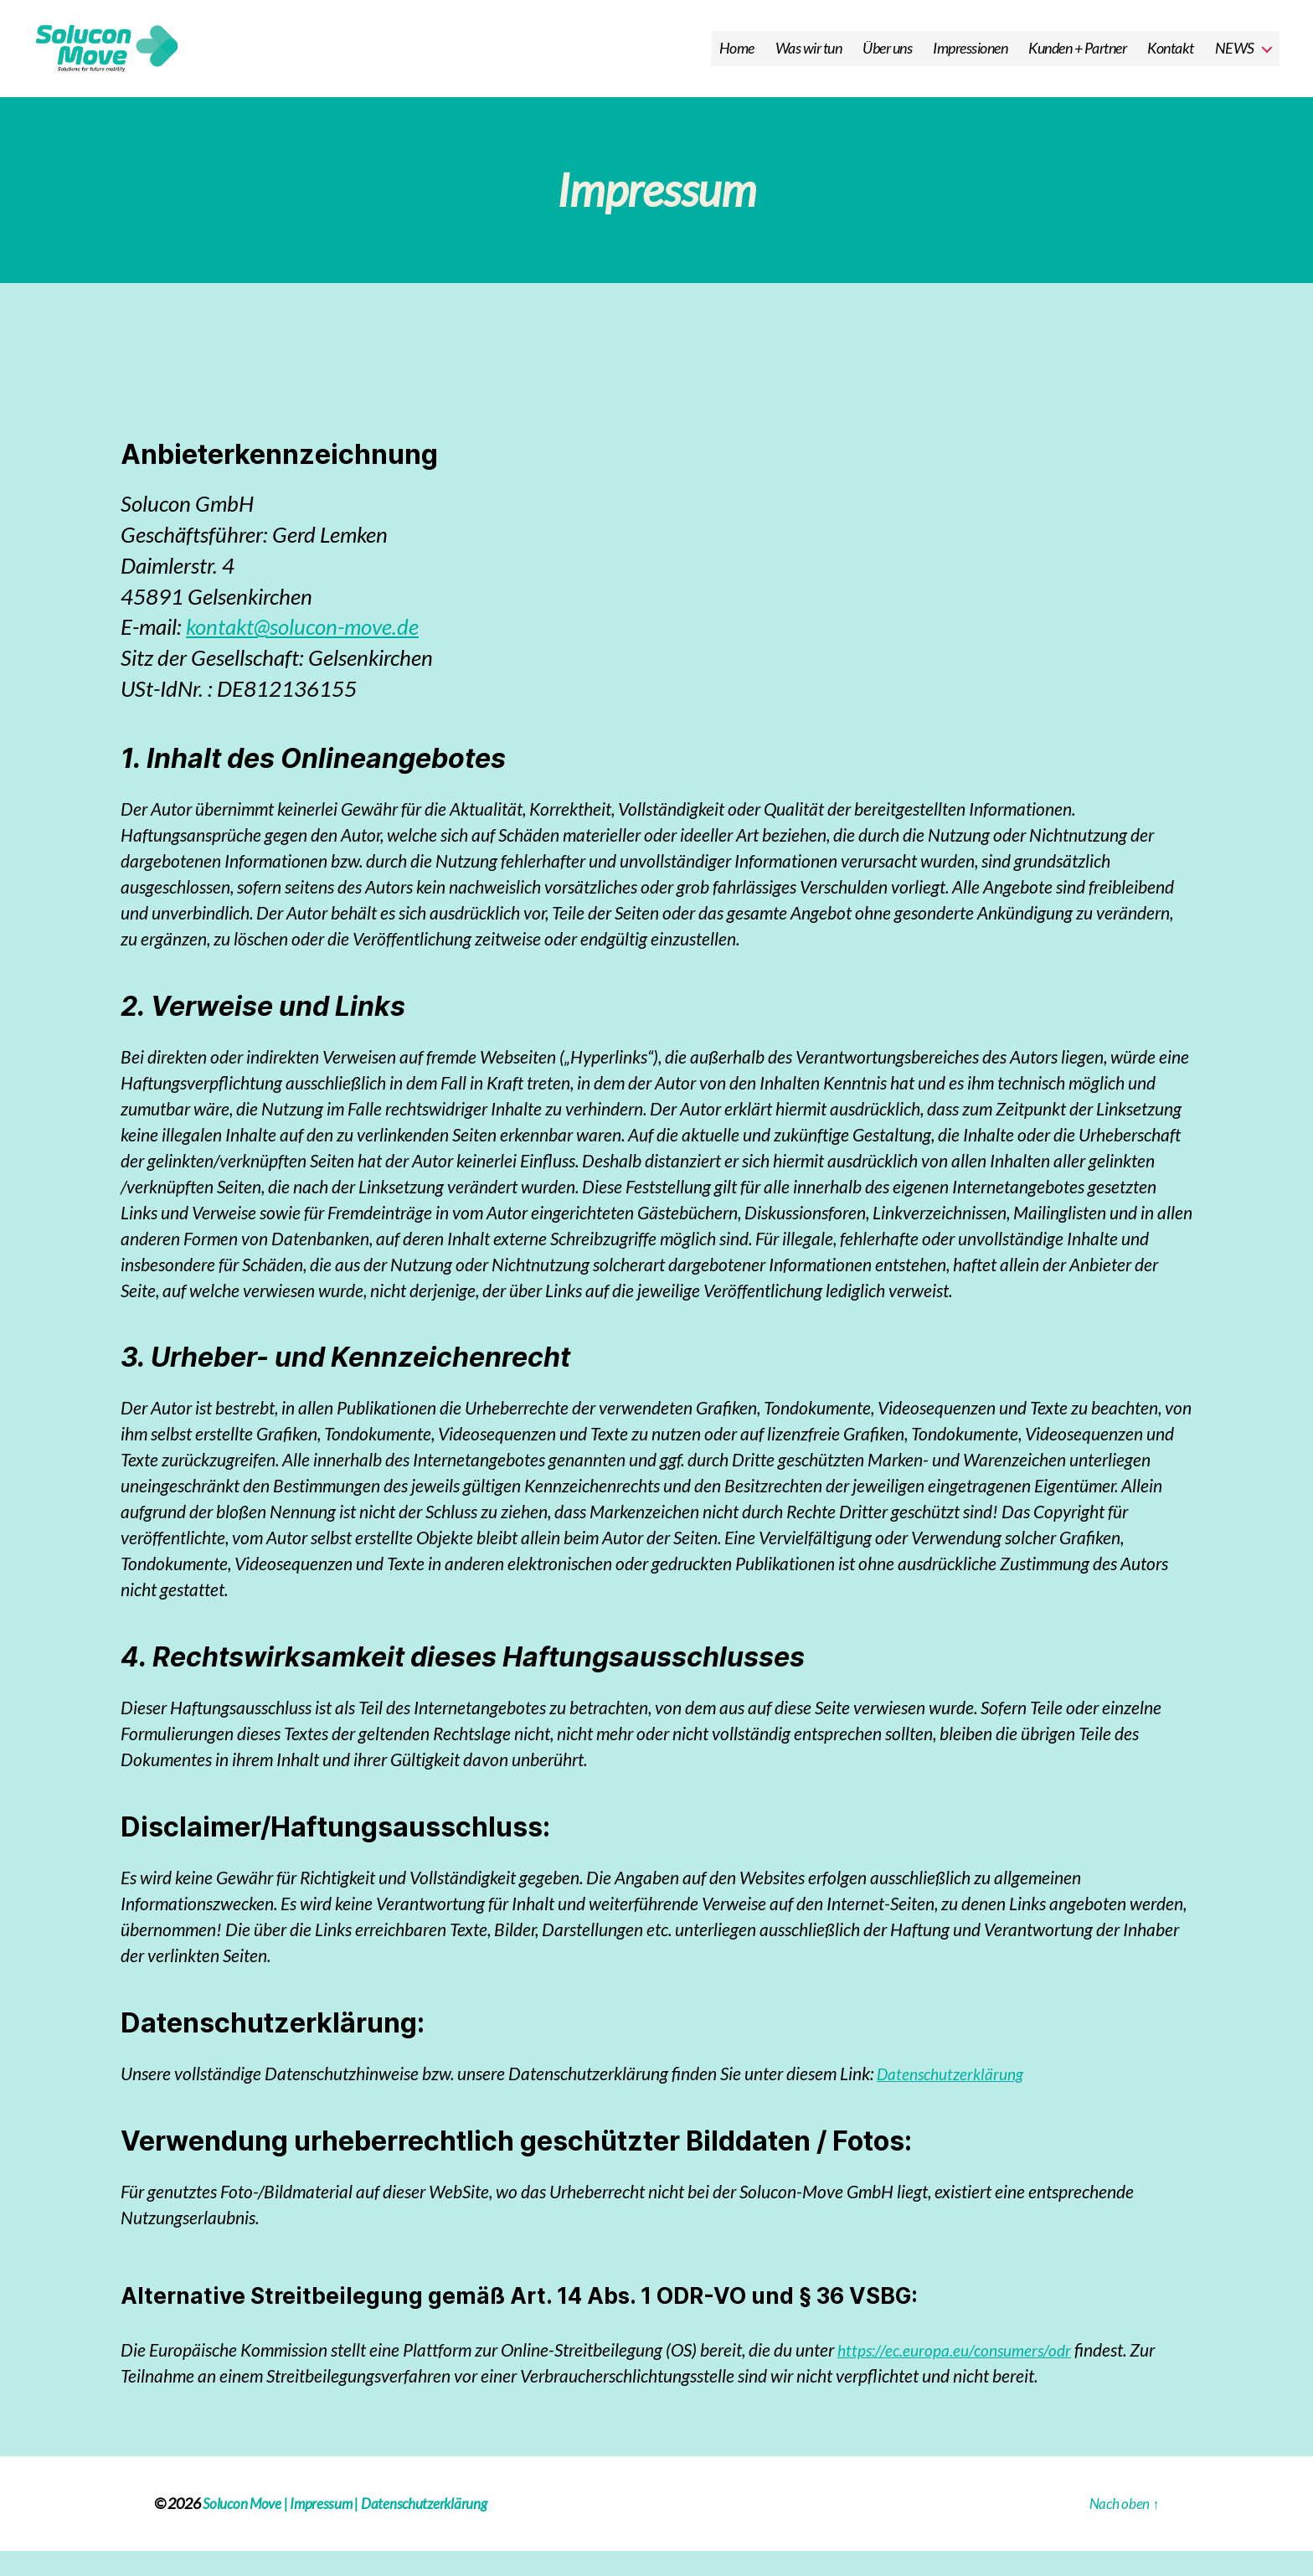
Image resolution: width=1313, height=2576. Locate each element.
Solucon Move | (247, 2528)
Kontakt (1170, 61)
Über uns (887, 61)
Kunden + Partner (1077, 61)
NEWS (1234, 61)
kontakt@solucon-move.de (302, 651)
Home (736, 61)
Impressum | (328, 2528)
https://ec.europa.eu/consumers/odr (963, 2374)
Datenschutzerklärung (957, 2098)
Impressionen (970, 61)
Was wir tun (808, 61)
